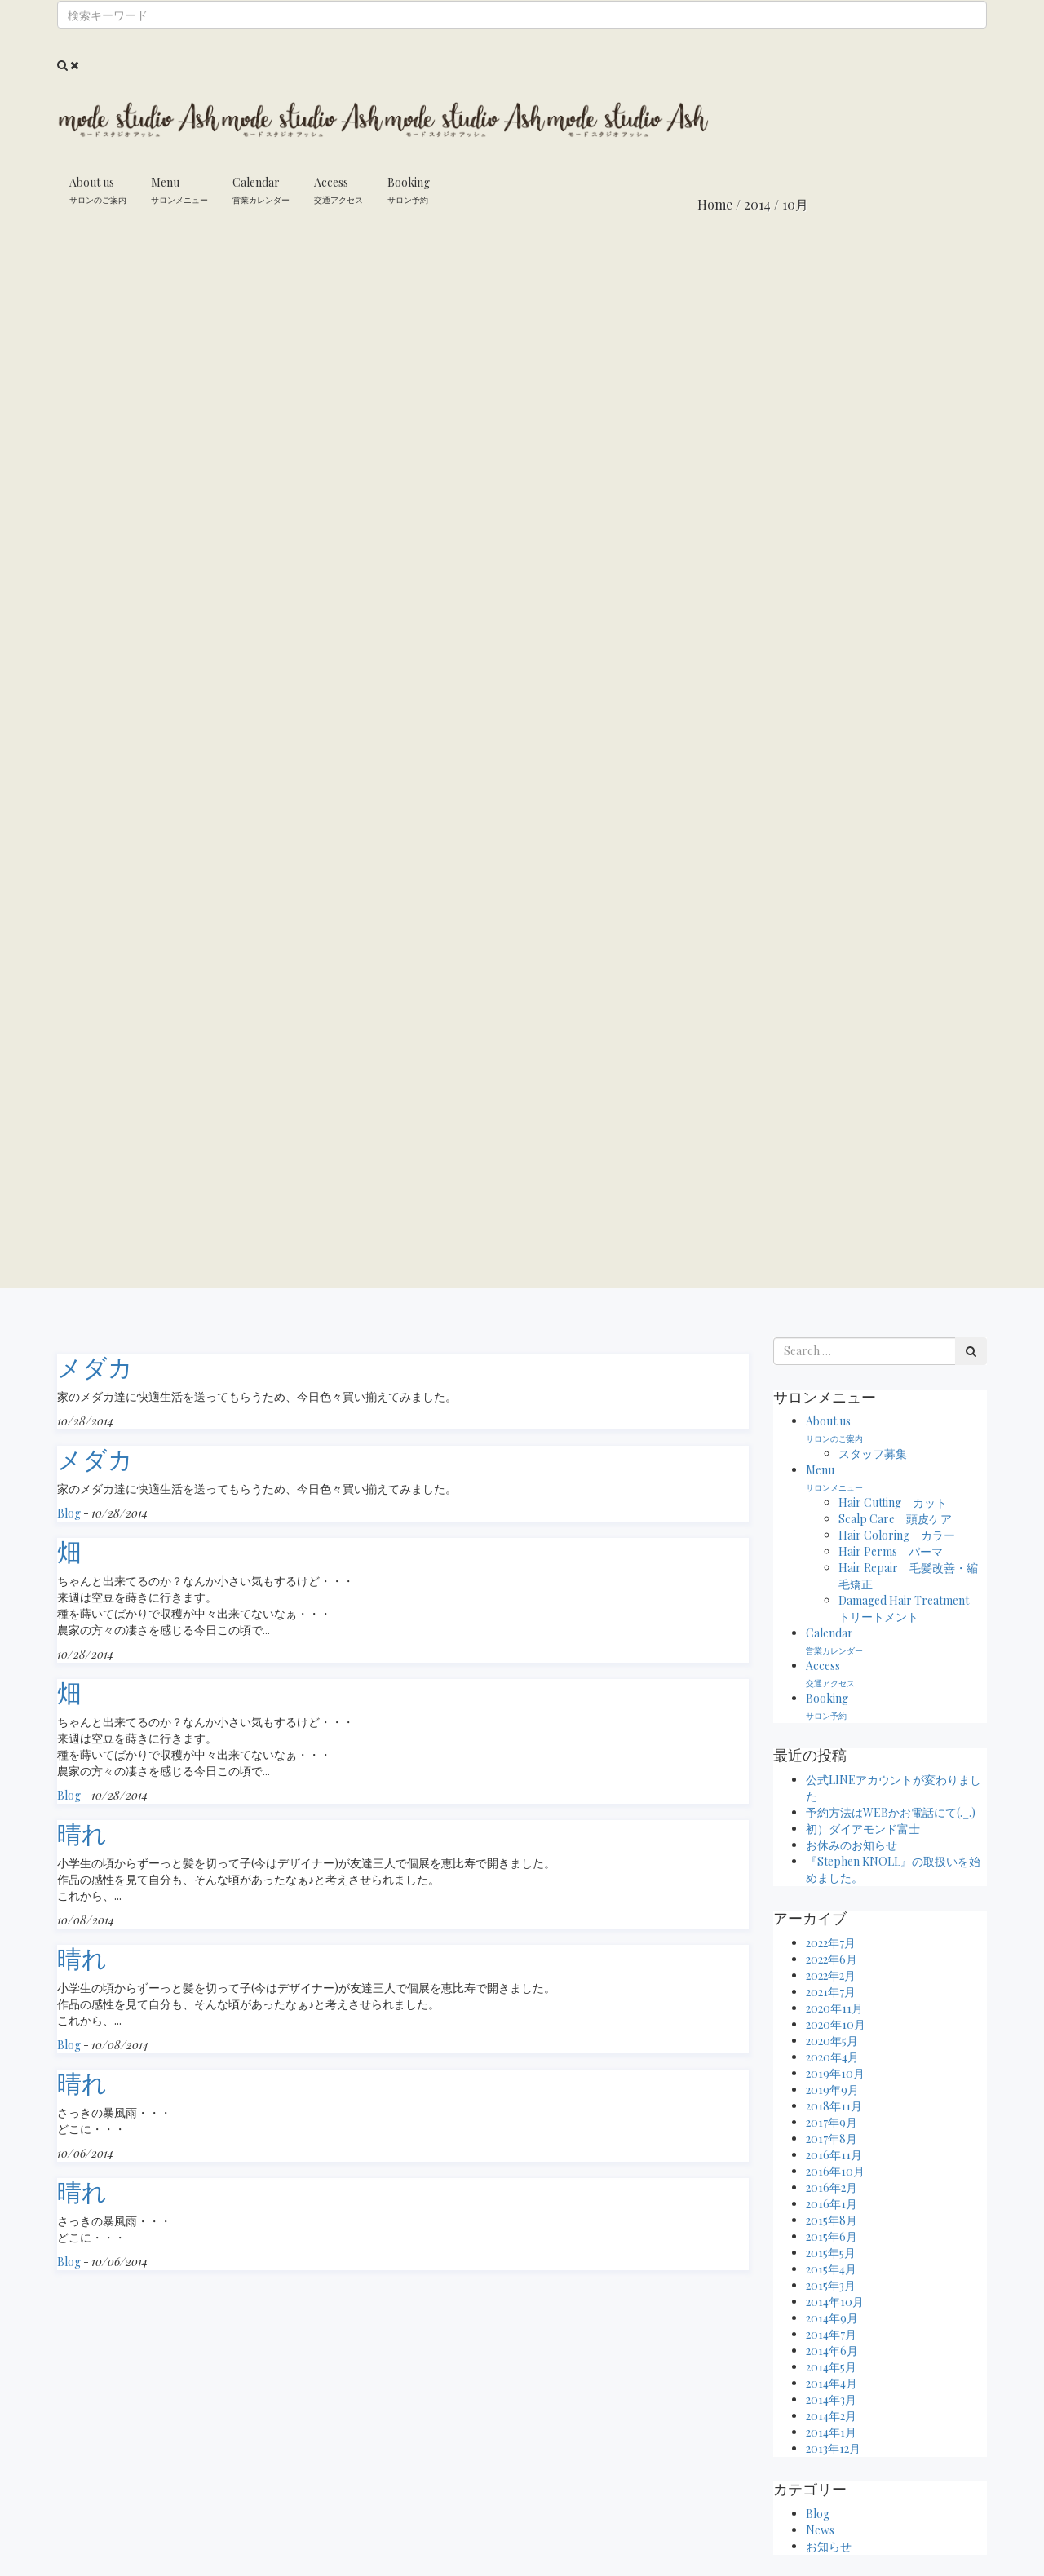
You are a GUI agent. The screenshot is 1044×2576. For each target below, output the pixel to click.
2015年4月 (831, 2269)
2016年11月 (834, 2155)
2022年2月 (831, 1975)
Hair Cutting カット (892, 1502)
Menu (179, 190)
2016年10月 (835, 2171)
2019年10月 (835, 2073)
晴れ (82, 1833)
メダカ (95, 1366)
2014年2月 (831, 2416)
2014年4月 (831, 2383)
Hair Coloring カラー (896, 1535)
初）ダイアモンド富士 (863, 1828)
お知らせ (829, 2546)
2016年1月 (831, 2203)
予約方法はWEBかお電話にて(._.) (890, 1812)
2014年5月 (831, 2367)
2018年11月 (834, 2106)
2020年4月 (832, 2057)
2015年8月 (831, 2220)
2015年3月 (831, 2285)
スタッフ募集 (872, 1453)
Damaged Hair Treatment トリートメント (909, 1608)
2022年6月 (831, 1959)
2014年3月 (831, 2399)
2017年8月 (831, 2138)
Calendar (261, 190)
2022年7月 (831, 1943)
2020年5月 (832, 2040)
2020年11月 (834, 2008)
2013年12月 (833, 2448)
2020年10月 (835, 2024)
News (820, 2530)
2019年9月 (832, 2089)
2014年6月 (832, 2350)
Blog (69, 1513)
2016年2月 (831, 2187)
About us (97, 190)
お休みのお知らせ (851, 1845)
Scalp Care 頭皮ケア (895, 1519)
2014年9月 (832, 2318)
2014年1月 (831, 2432)
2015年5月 (831, 2252)
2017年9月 (831, 2122)
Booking (408, 190)
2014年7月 (831, 2334)
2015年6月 (831, 2236)
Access (338, 190)
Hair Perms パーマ (890, 1551)
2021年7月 (831, 1991)
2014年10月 (835, 2301)
